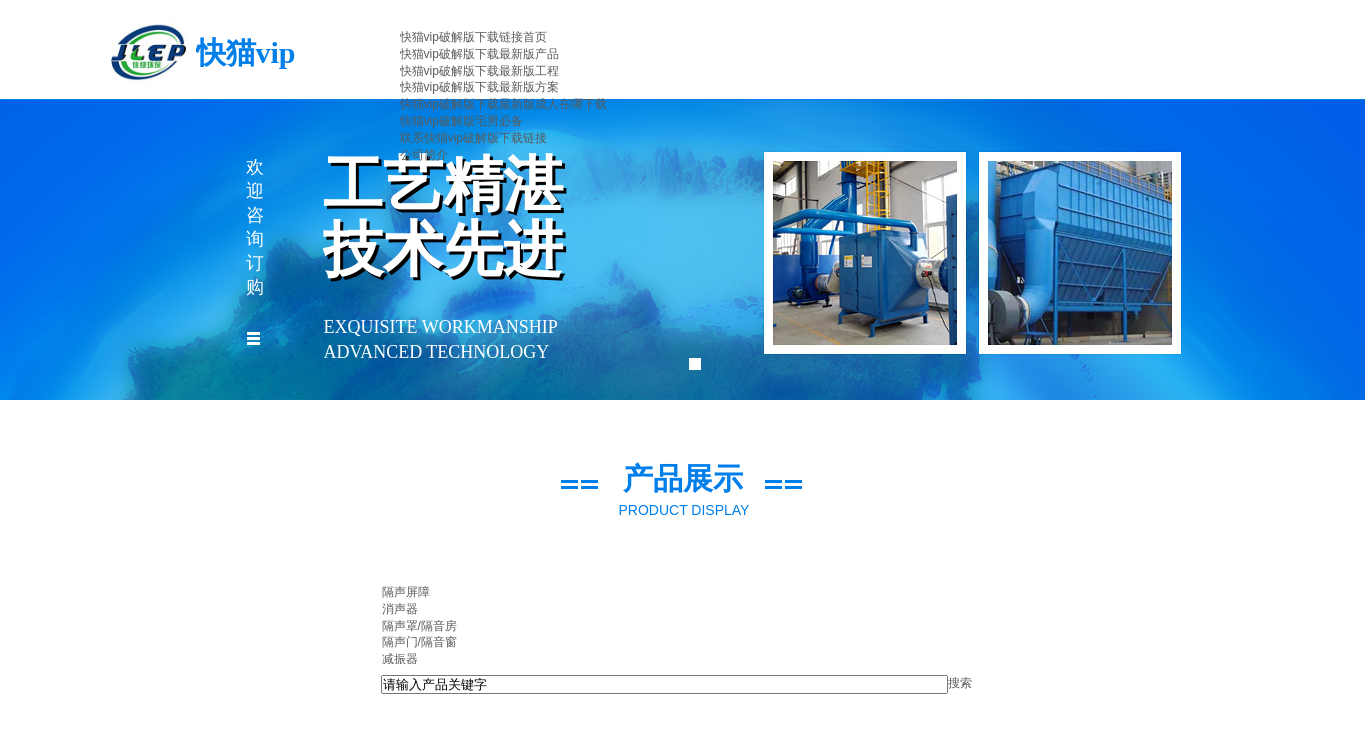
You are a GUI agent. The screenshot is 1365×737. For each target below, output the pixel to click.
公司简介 (424, 155)
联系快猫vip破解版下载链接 (473, 138)
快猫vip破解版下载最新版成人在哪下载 (503, 104)
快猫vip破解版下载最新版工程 (479, 71)
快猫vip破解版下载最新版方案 (479, 87)
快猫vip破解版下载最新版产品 (479, 54)
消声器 (400, 609)
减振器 (400, 659)
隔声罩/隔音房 (419, 626)
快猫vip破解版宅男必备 (461, 121)
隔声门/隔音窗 (419, 642)
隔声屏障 (406, 592)
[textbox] (664, 684)
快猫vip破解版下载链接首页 (473, 37)
